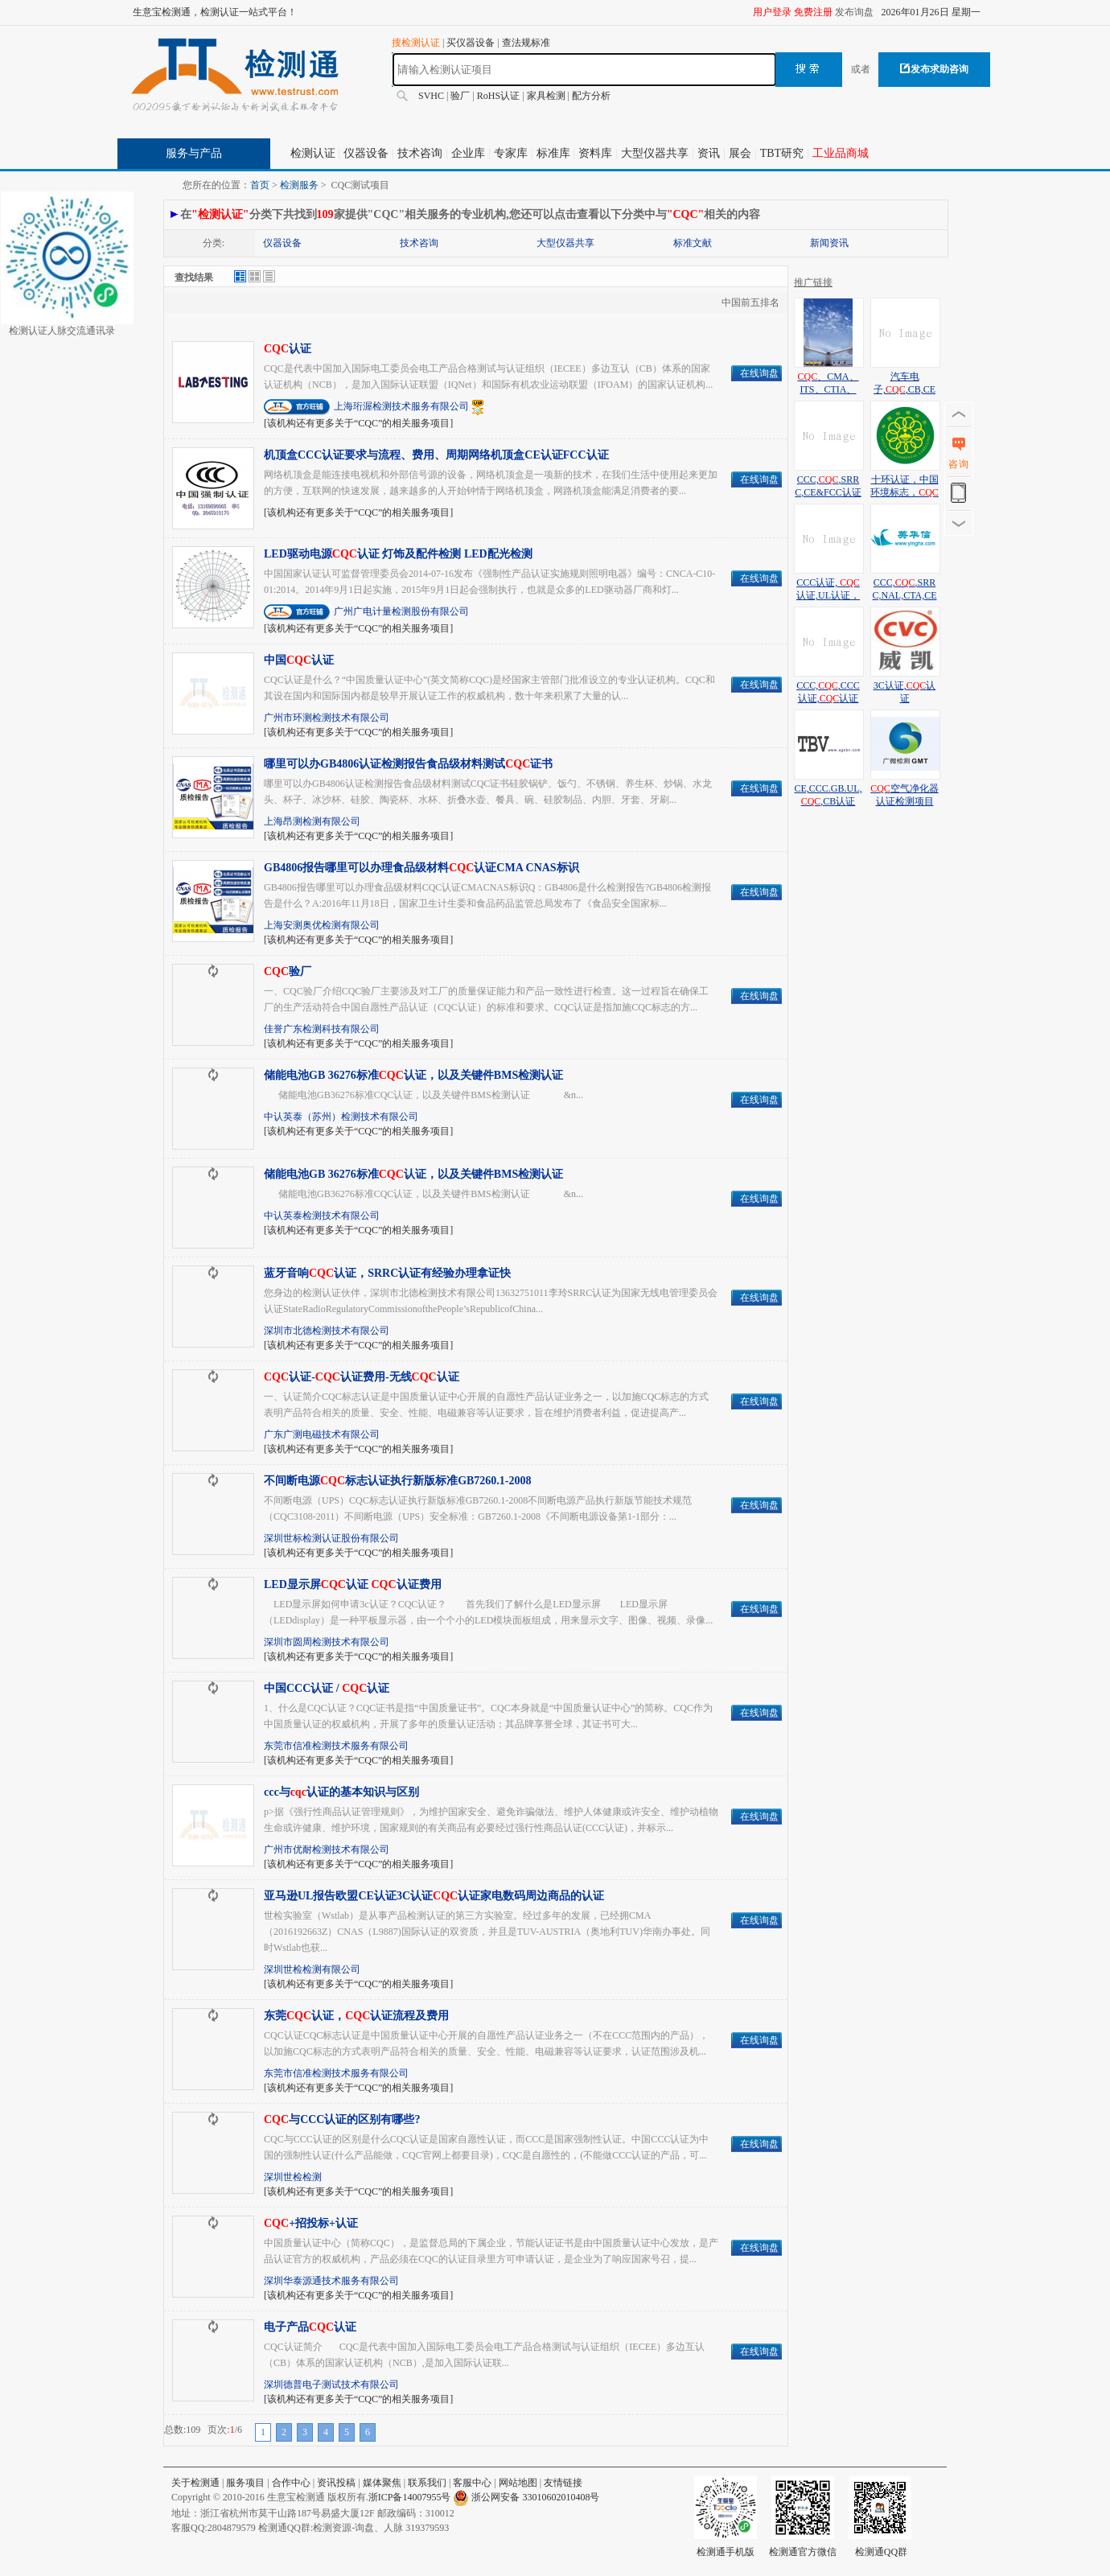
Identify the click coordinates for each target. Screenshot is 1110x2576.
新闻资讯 (829, 243)
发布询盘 (854, 12)
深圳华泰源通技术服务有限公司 (331, 2280)
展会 (740, 153)
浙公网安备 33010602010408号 (535, 2497)
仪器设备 (365, 153)
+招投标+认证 (311, 2223)
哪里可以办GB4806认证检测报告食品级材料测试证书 (408, 764)
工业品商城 (840, 153)
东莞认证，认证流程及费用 (356, 2016)
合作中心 (291, 2482)
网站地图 (518, 2482)
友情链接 (563, 2482)
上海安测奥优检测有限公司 (322, 925)
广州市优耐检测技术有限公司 (326, 1849)
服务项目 (245, 2482)
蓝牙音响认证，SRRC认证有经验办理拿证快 (387, 1273)
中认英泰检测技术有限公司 (322, 1215)
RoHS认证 (498, 95)
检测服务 (299, 185)
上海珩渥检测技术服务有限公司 (401, 406)
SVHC (431, 95)
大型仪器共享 (655, 153)
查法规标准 (526, 42)
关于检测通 (195, 2482)
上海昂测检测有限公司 (312, 821)
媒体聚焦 (382, 2482)
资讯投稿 (336, 2482)
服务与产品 (194, 153)
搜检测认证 (416, 42)
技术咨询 (419, 153)
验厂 (460, 95)
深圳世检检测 (293, 2177)
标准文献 (692, 243)
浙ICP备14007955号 (409, 2497)
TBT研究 (782, 153)
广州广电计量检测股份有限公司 (401, 611)
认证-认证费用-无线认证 (361, 1377)
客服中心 (472, 2482)
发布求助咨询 (934, 69)
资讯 (708, 153)
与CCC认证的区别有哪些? (342, 2119)
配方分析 (591, 95)
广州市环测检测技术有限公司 (326, 717)
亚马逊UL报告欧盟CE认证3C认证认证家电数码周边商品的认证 (434, 1896)
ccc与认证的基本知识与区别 (341, 1792)
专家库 (511, 153)
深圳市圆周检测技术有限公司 (326, 1642)
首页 (259, 185)
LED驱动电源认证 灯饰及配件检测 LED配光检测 (398, 554)
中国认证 (299, 660)
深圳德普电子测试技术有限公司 (331, 2384)
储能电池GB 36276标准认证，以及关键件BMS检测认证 (413, 1075)
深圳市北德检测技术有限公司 (326, 1330)
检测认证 (312, 153)
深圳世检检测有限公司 (312, 1969)
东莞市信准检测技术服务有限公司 (336, 1745)
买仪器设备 (470, 42)
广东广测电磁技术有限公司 (322, 1434)
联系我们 (427, 2482)
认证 (287, 349)
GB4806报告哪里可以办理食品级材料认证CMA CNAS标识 (421, 868)
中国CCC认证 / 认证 (326, 1688)
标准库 (553, 153)
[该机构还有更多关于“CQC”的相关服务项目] (358, 423)
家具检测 (546, 95)
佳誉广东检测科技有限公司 (322, 1029)
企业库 (468, 153)
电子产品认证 (310, 2327)
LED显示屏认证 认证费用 (353, 1584)
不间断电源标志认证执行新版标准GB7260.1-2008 (398, 1481)
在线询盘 (759, 373)
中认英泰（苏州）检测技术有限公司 (341, 1116)
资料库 (595, 153)
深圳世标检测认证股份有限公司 (331, 1538)
